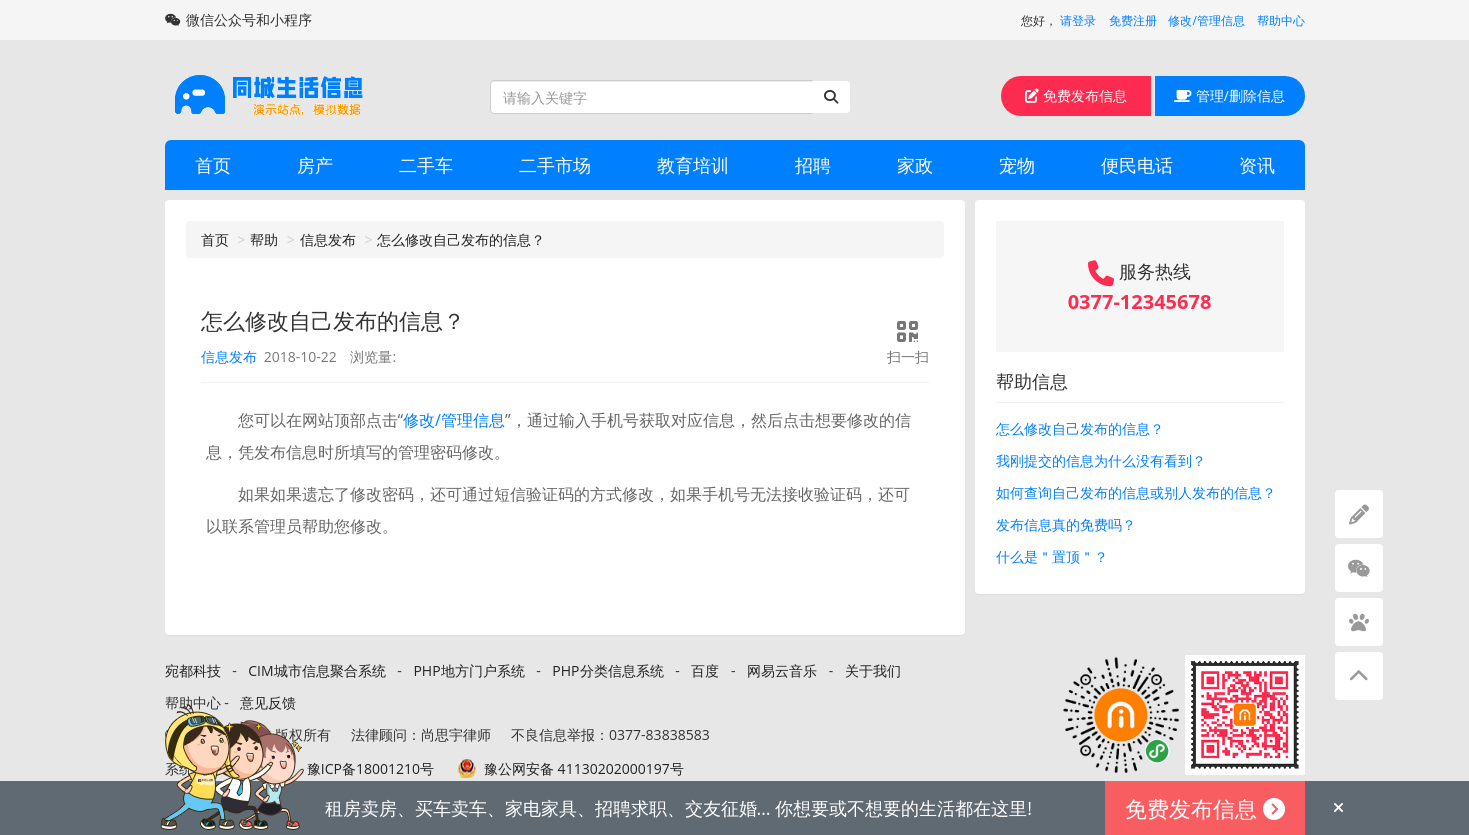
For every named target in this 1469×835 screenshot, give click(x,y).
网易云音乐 (782, 670)
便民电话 (1137, 165)
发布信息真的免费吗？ (1066, 524)
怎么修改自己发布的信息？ (461, 239)
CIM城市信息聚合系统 (316, 670)
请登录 (1078, 20)
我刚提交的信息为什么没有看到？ (1101, 460)
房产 (315, 165)
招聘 (813, 165)
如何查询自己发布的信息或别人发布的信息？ (1136, 492)
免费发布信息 (1076, 95)
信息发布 (328, 239)
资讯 (1257, 165)
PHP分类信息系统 (607, 670)
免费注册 (1133, 20)
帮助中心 (1281, 20)
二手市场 (555, 165)
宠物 (1017, 165)
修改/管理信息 (1206, 20)
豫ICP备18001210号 (370, 768)
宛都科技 (193, 670)
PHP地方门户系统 (468, 670)
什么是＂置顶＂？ (1052, 556)
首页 (213, 165)
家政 (915, 165)
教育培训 (693, 165)
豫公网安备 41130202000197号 (584, 768)
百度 (705, 670)
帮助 (264, 239)
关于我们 (873, 670)
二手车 (426, 165)
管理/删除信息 (1229, 95)
